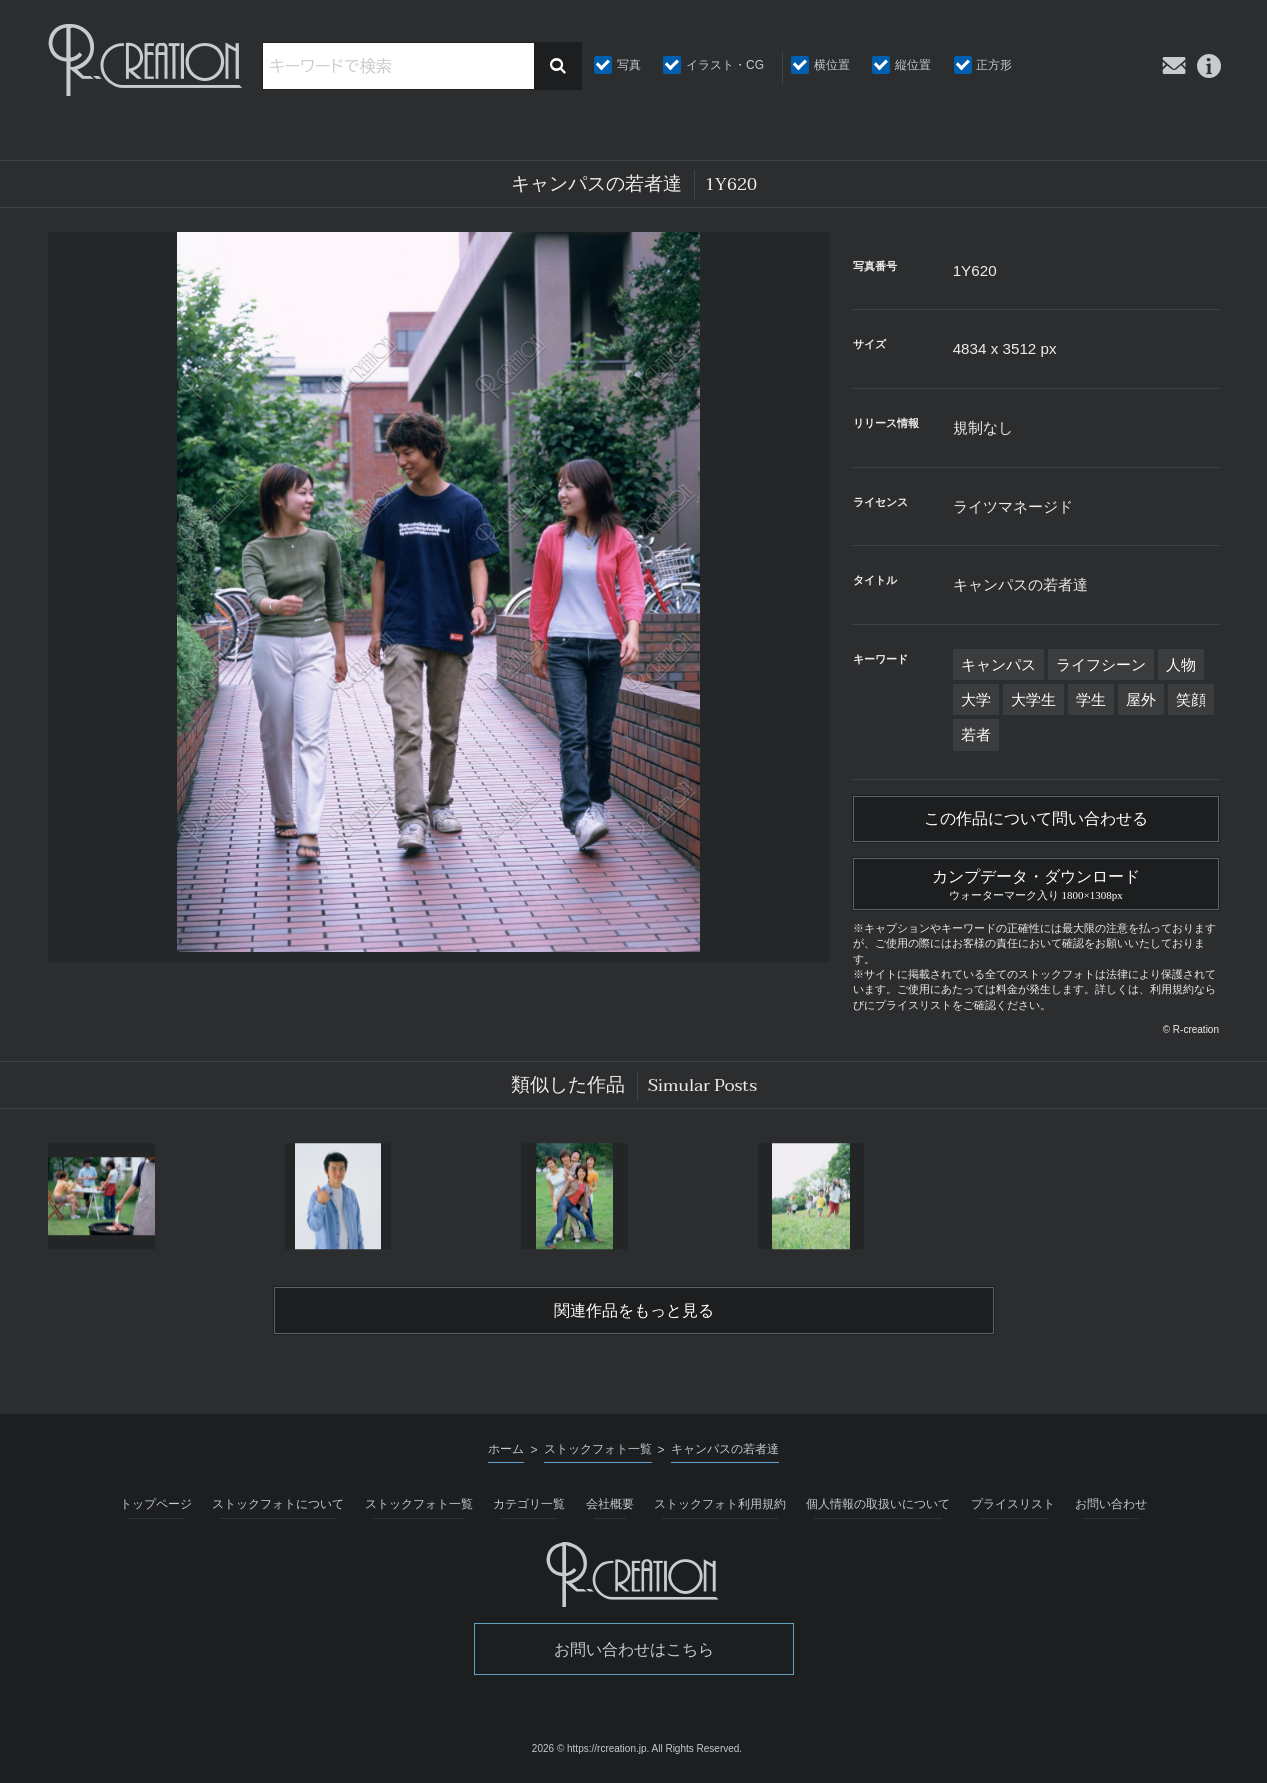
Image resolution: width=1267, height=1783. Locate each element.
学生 (1091, 699)
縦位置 (913, 65)
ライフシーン (1101, 664)
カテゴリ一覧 (529, 1504)
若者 (976, 734)
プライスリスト (1013, 1504)
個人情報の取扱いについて (878, 1504)
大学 (976, 699)
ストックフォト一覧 (419, 1504)
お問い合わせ (1111, 1504)
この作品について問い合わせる (1036, 819)
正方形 (994, 65)
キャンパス (998, 664)
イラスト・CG (725, 65)
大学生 (1033, 699)
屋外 (1141, 699)
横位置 (832, 65)
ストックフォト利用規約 (720, 1504)
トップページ (156, 1504)
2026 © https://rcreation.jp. (590, 1748)
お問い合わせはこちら (634, 1649)
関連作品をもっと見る (634, 1311)
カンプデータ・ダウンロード (1036, 882)
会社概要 (610, 1504)
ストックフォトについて (278, 1504)
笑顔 (1191, 699)
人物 (1181, 664)
